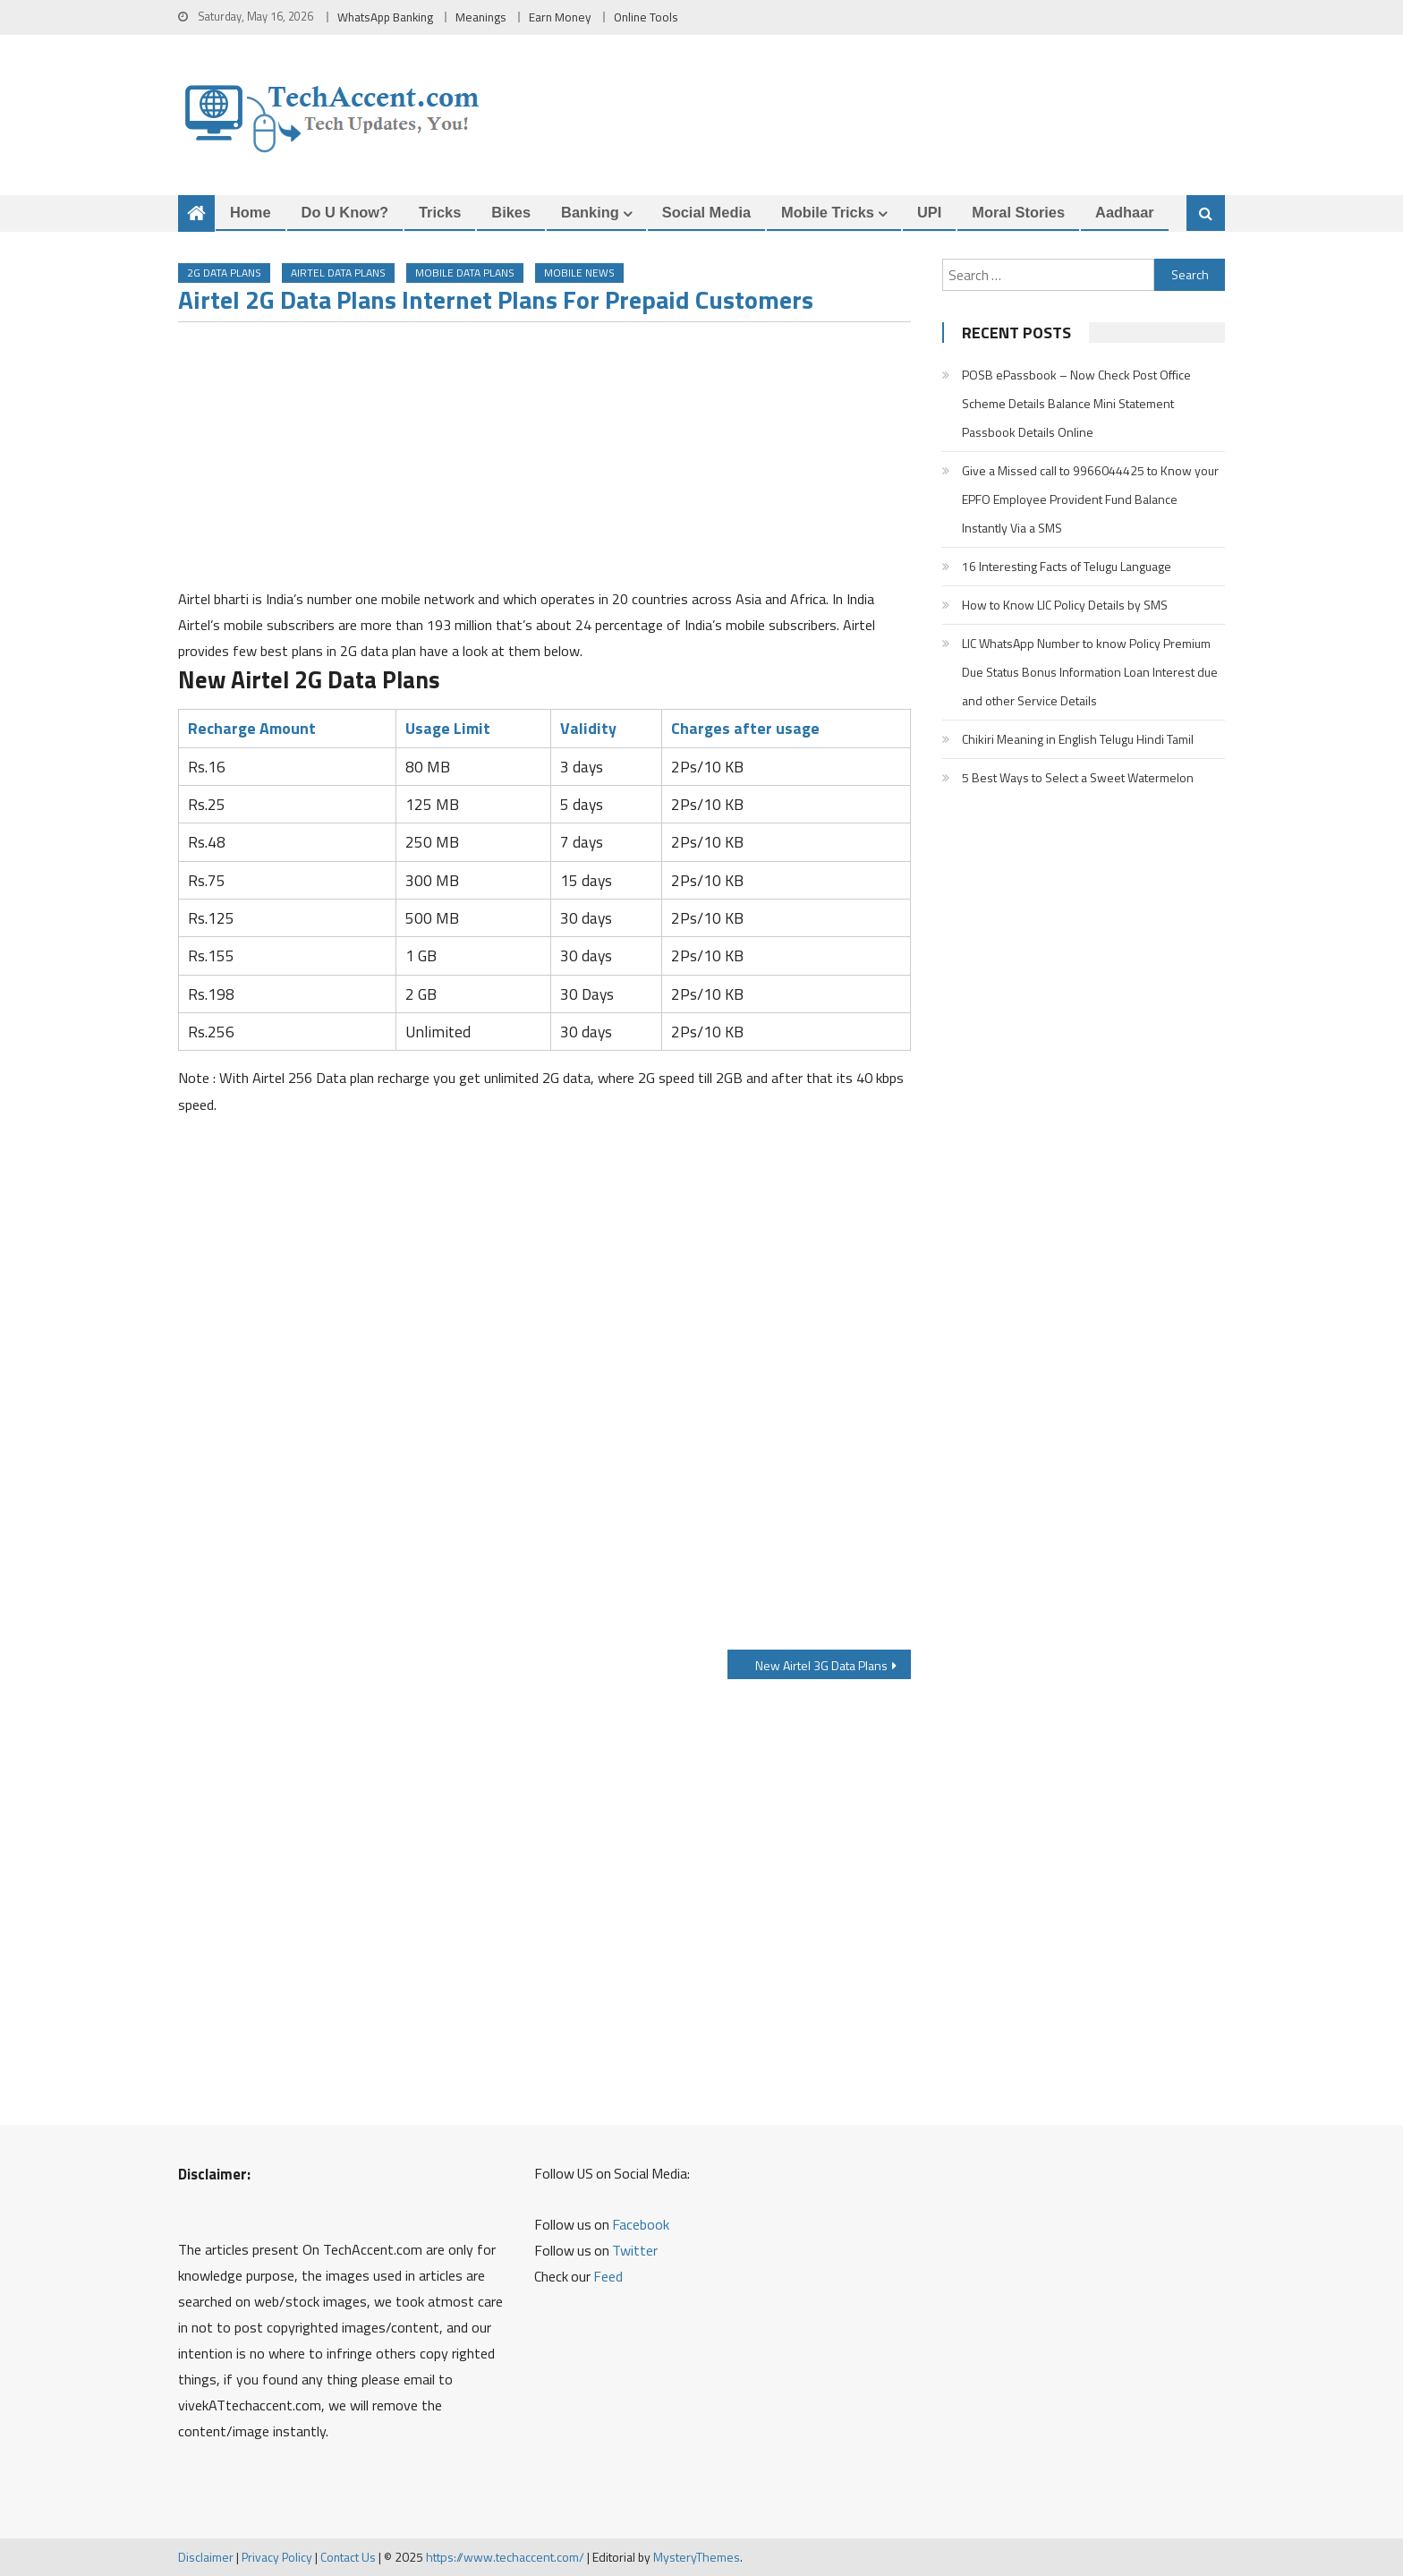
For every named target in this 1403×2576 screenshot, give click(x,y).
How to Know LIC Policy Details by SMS (1065, 604)
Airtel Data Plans (338, 272)
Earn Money (560, 17)
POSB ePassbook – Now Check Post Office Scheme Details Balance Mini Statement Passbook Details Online (1076, 403)
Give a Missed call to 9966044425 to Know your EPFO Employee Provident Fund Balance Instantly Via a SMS (1090, 499)
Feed (608, 2276)
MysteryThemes (696, 2556)
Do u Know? (345, 212)
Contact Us (348, 2556)
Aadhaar (1124, 212)
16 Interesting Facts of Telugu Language (1066, 566)
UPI (929, 212)
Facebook (640, 2224)
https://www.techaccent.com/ (505, 2556)
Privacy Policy (277, 2556)
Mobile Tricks (827, 212)
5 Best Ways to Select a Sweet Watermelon (1078, 777)
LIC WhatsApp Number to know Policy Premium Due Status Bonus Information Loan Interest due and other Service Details (1090, 672)
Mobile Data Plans (464, 272)
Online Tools (646, 17)
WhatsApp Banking (385, 17)
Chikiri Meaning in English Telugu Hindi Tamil (1078, 738)
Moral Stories (1018, 212)
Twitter (635, 2250)
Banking (590, 212)
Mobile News (579, 272)
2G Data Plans (224, 272)
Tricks (440, 212)
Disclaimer (206, 2556)
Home (250, 212)
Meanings (480, 17)
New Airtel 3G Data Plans (821, 1665)
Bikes (511, 212)
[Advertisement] (544, 461)
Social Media (706, 212)
